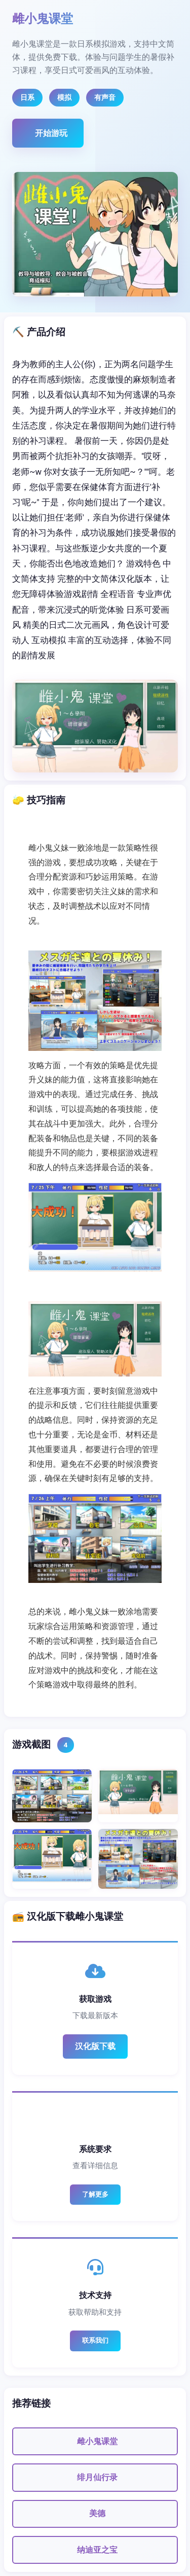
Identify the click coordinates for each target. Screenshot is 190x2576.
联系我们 (95, 2340)
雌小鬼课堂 (97, 2441)
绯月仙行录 (97, 2477)
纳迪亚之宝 (97, 2550)
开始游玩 (51, 133)
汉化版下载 (95, 2046)
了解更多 (95, 2194)
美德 (97, 2513)
